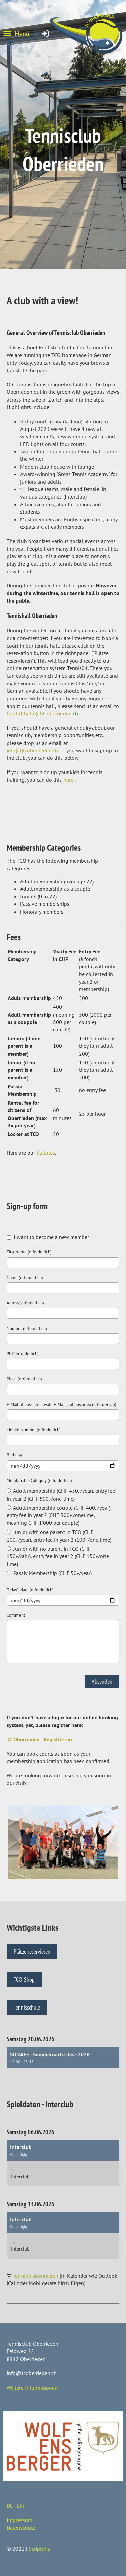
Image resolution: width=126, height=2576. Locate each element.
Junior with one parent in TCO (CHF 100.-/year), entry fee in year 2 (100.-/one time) (59, 1536)
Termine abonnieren (35, 2275)
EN (20, 2505)
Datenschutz (21, 2527)
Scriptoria (39, 2548)
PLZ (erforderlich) (23, 1353)
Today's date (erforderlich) (30, 1590)
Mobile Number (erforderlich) (34, 1430)
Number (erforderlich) (27, 1328)
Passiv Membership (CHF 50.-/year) (49, 1573)
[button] (63, 2057)
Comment (16, 1615)
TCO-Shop (24, 1979)
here (68, 779)
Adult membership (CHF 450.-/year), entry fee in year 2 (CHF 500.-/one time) (61, 1494)
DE (10, 2505)
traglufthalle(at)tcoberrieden (42, 713)
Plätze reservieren (32, 1951)
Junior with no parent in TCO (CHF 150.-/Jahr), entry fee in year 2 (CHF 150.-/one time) (58, 1556)
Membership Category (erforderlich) (39, 1480)
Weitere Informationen (32, 2387)
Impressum (19, 2520)
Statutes (45, 1152)
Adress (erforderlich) (25, 1303)
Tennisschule (27, 2007)
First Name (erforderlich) (29, 1252)
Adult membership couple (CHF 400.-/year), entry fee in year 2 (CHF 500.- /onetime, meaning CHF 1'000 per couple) (59, 1515)
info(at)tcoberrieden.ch (32, 750)
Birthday (14, 1455)
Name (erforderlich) (25, 1277)
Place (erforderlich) (24, 1379)
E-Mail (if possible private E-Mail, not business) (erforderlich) (61, 1404)
